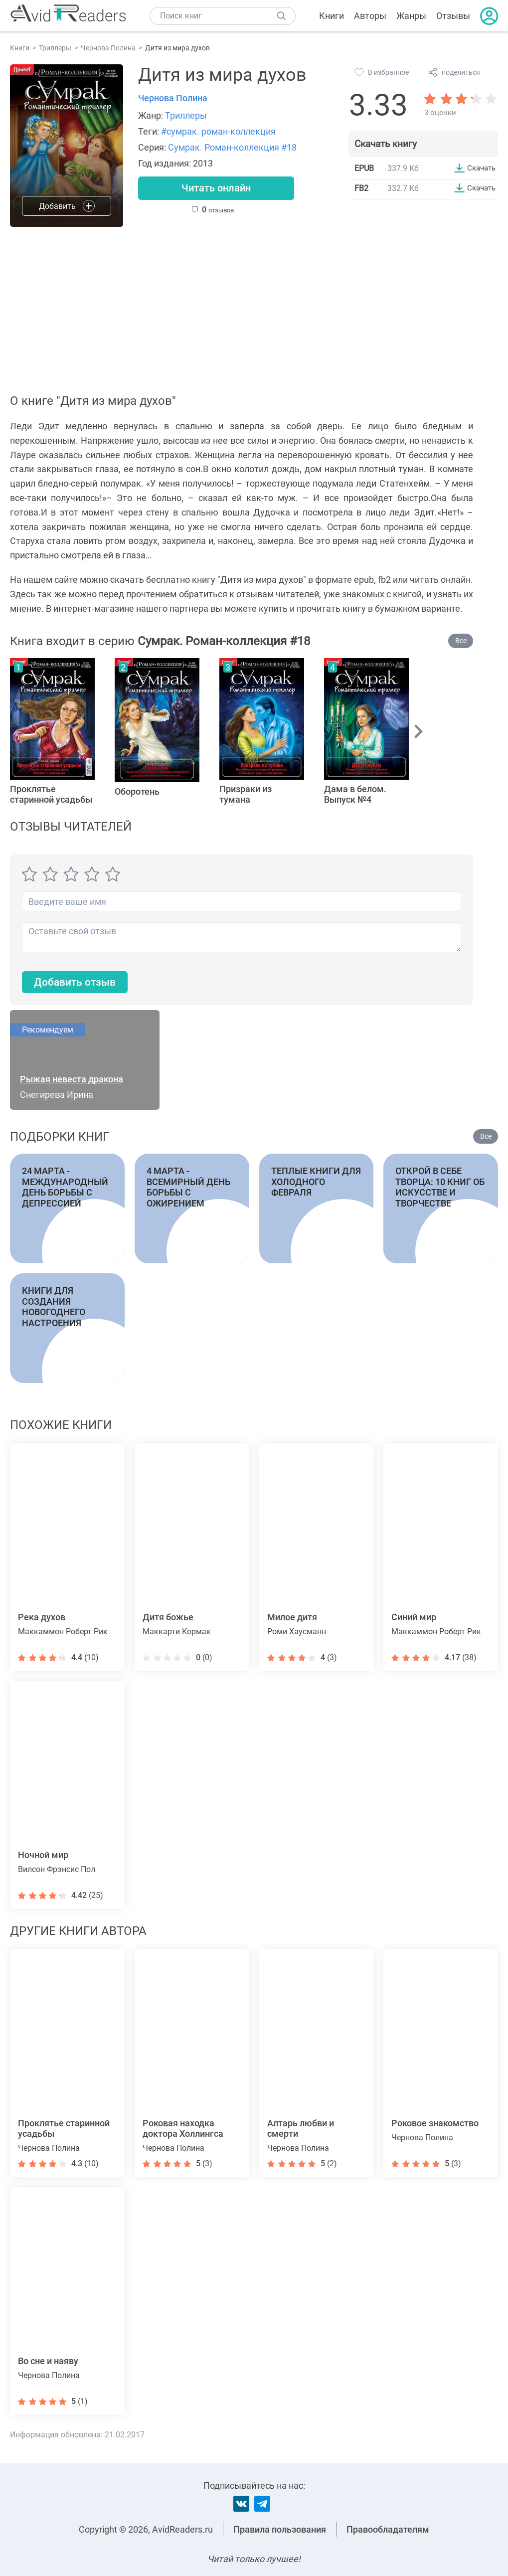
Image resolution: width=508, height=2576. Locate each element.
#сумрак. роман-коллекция (218, 131)
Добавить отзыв (77, 983)
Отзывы (453, 15)
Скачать (480, 168)
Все (461, 641)
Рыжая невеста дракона (71, 1080)
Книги (331, 15)
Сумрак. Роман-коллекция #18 (232, 147)
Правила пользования (279, 2529)
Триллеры (186, 115)
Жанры (411, 15)
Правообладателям (387, 2529)
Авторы (370, 15)
